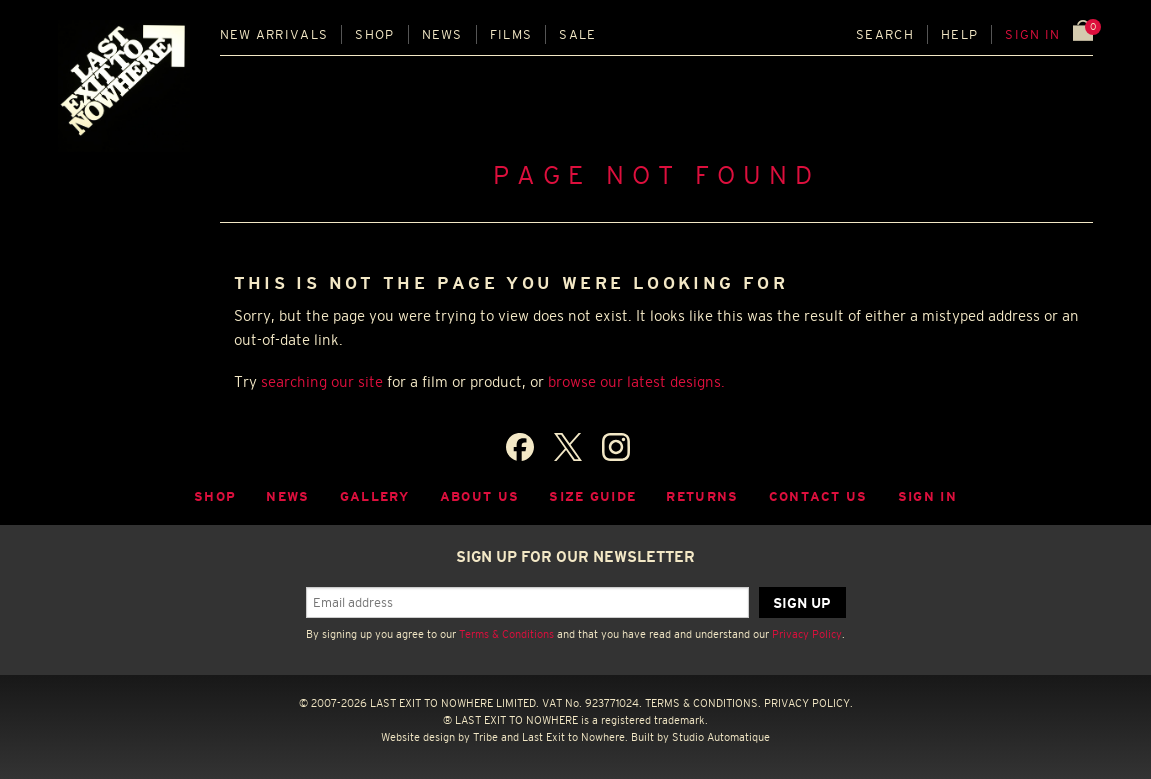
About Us (480, 496)
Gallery (375, 496)
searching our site (322, 381)
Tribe (485, 737)
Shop (374, 34)
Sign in (1032, 34)
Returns (702, 496)
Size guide (592, 496)
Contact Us (818, 496)
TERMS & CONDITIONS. (703, 703)
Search (885, 34)
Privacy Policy (807, 634)
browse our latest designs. (636, 381)
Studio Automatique (721, 737)
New (274, 34)
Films (511, 34)
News (442, 34)
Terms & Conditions (506, 634)
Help (959, 34)
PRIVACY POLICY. (808, 703)
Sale (577, 34)
